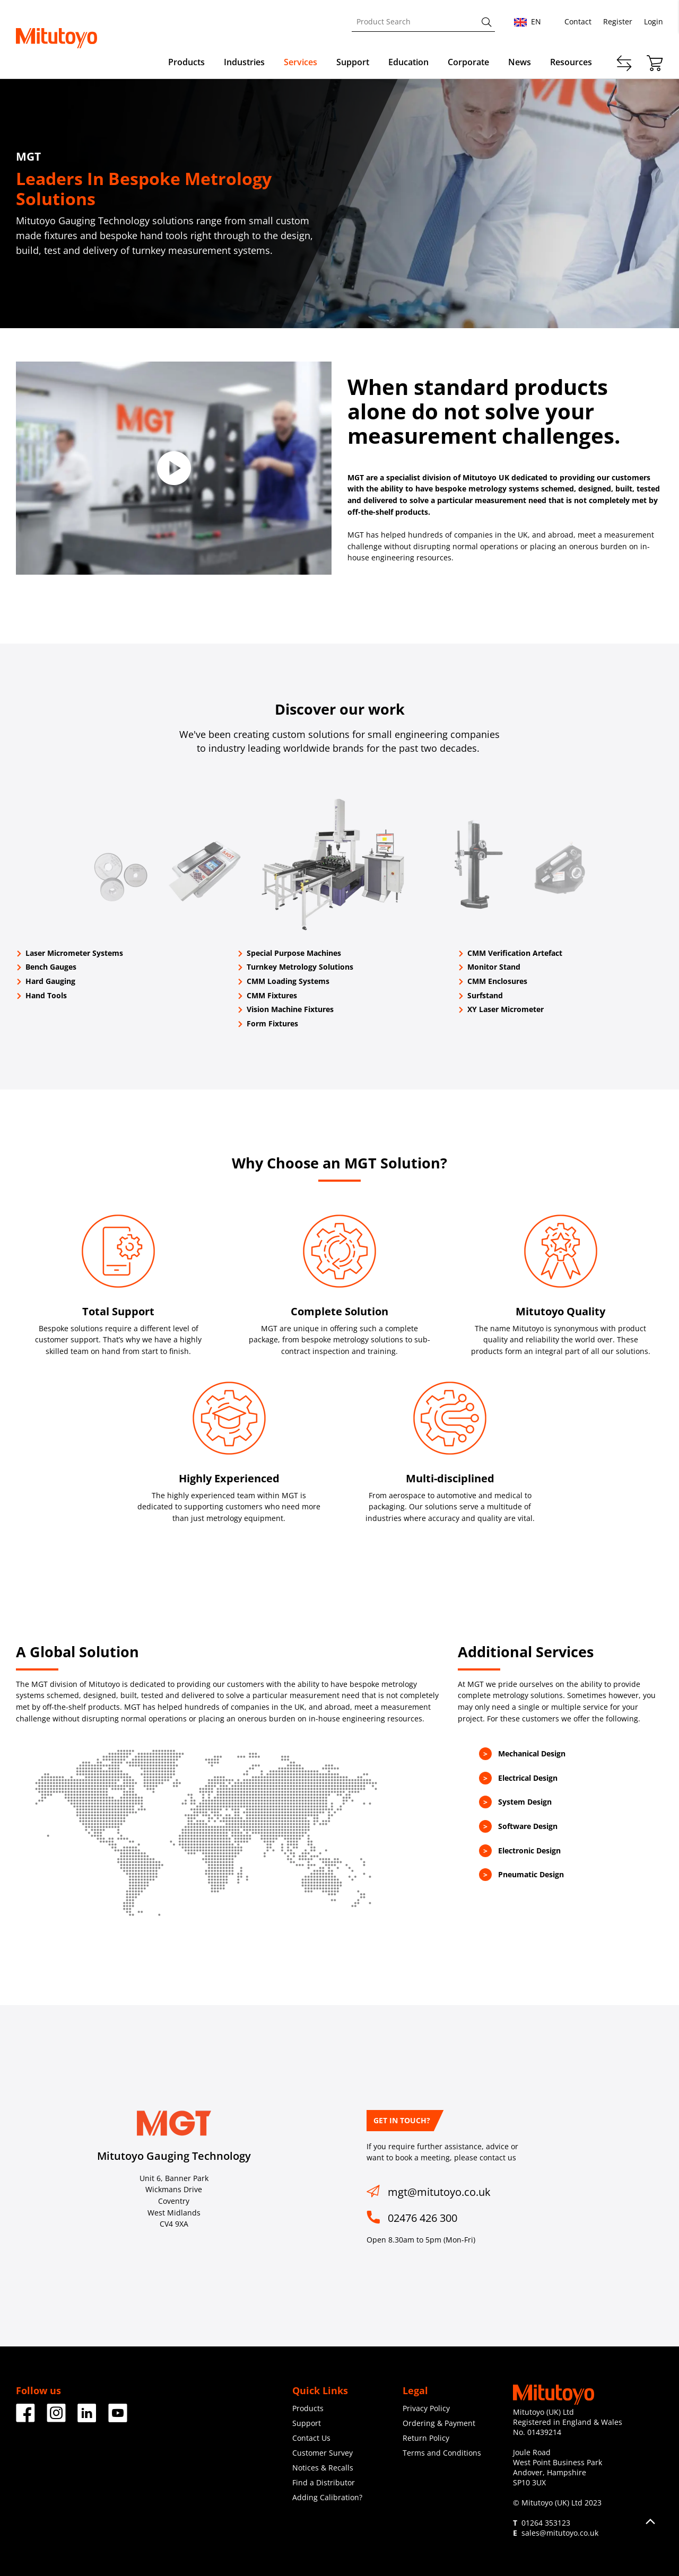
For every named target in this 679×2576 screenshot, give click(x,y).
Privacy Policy (426, 2408)
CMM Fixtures (272, 995)
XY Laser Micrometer (505, 1009)
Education (408, 62)
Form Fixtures (272, 1023)
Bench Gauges (50, 967)
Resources (571, 62)
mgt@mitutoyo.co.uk (439, 2192)
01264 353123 (545, 2523)
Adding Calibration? (327, 2497)
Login (653, 21)
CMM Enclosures (497, 981)
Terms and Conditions (442, 2453)
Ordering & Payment (439, 2423)
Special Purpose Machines (294, 953)
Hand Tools (46, 995)
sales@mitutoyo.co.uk (559, 2533)
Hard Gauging (50, 981)
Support (352, 62)
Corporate (468, 62)
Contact (577, 21)
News (519, 62)
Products (186, 62)
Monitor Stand (493, 967)
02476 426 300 (422, 2218)
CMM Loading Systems (288, 981)
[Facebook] (25, 2418)
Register (617, 21)
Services (300, 62)
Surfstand (485, 995)
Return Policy (426, 2438)
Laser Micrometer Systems (74, 953)
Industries (244, 62)
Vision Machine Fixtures (290, 1009)
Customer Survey (322, 2453)
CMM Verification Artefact (514, 953)
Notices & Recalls (322, 2468)
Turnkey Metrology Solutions (300, 967)
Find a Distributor (323, 2482)
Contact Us (311, 2438)
